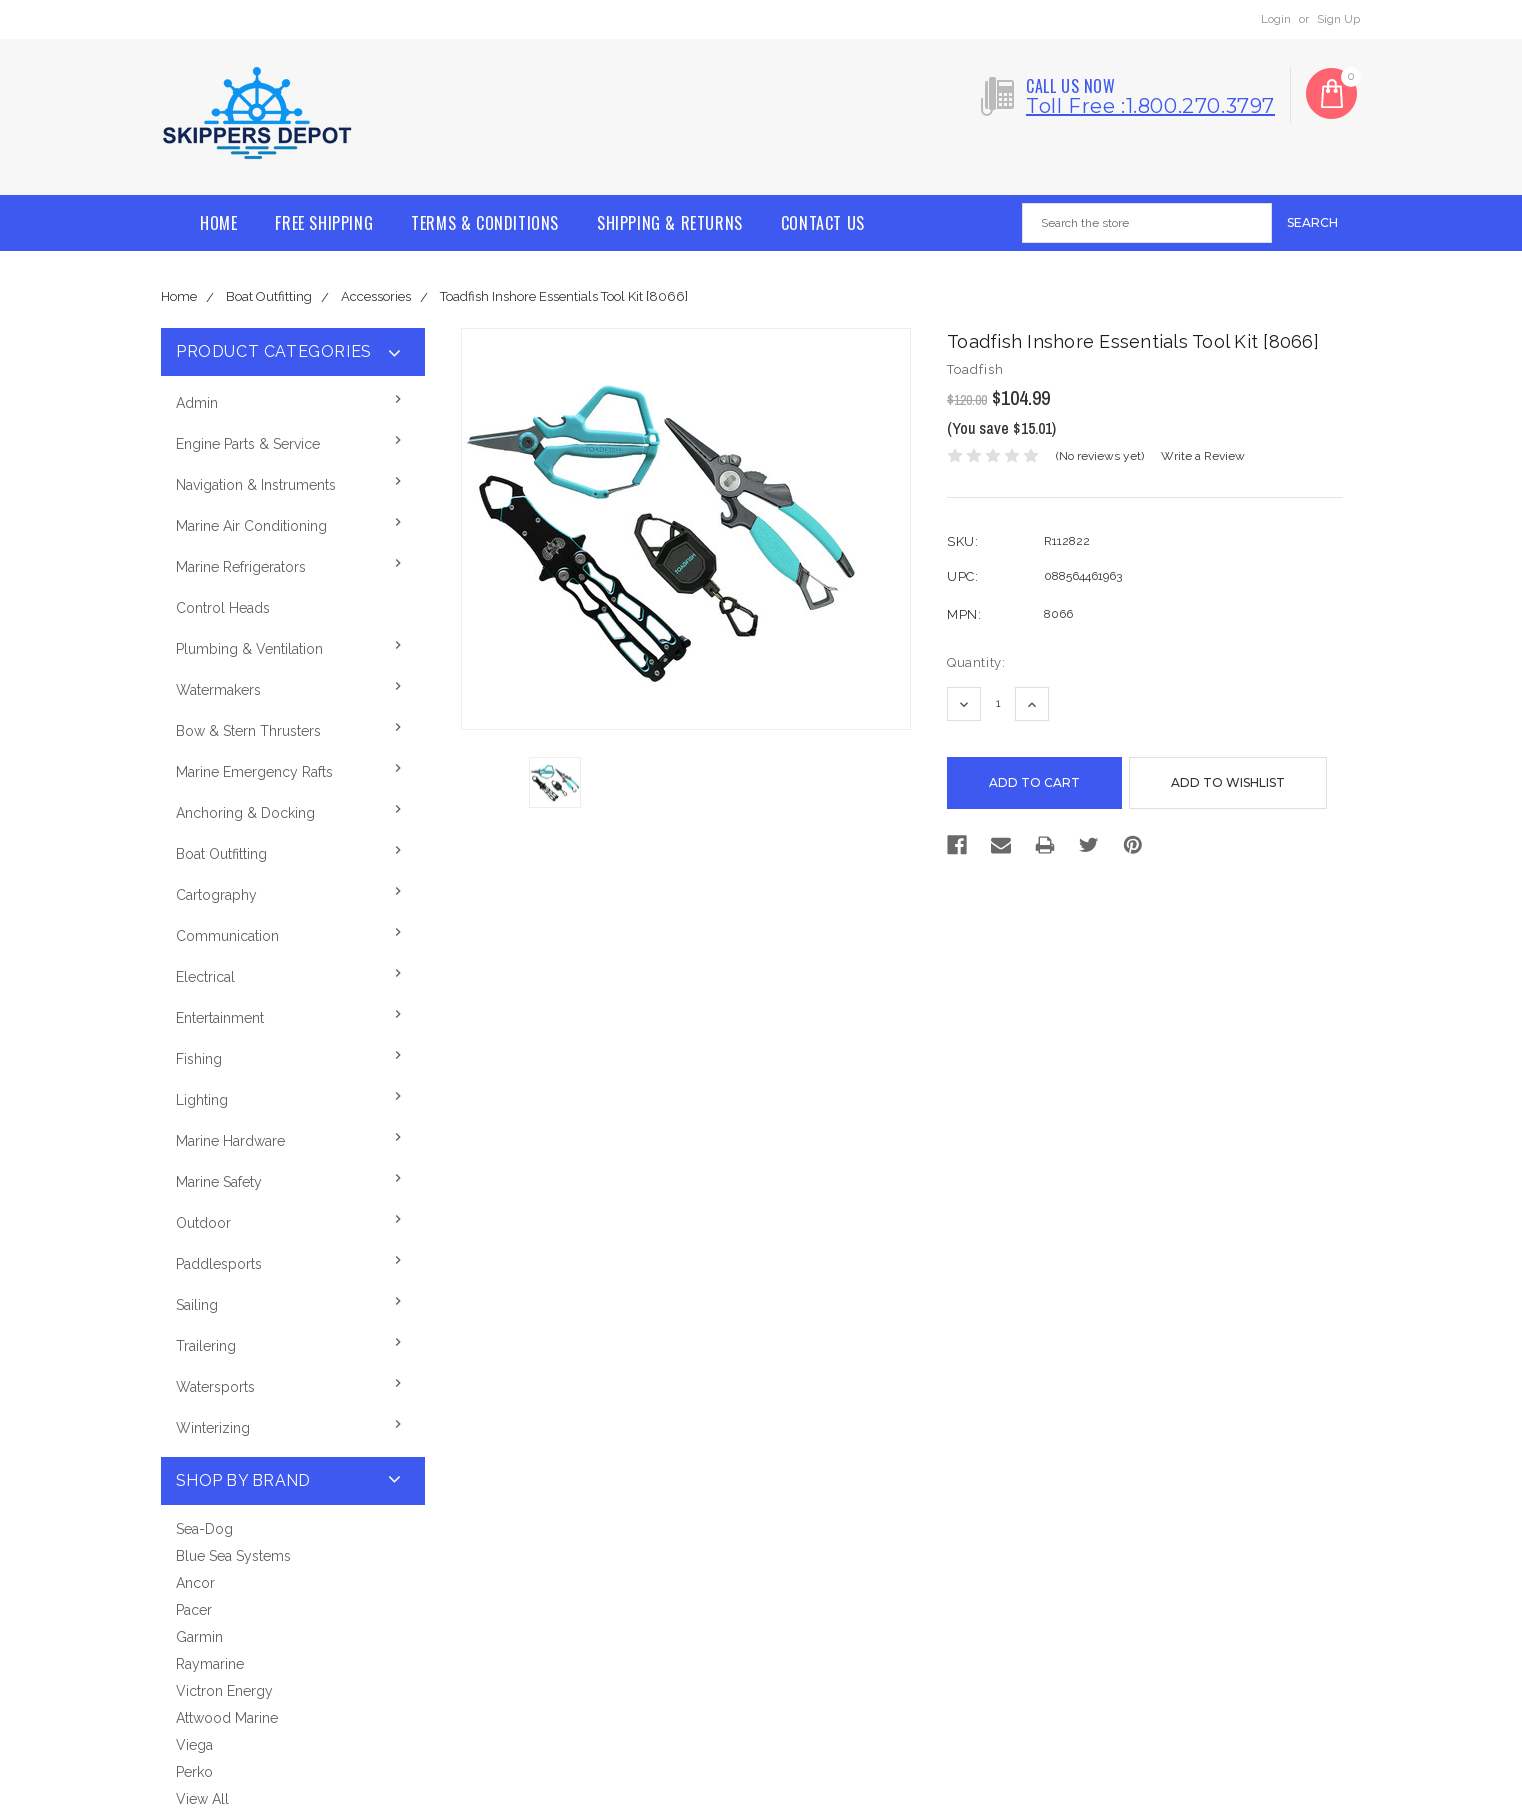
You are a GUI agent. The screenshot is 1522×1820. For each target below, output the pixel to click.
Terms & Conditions (485, 223)
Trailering (206, 1346)
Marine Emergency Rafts (254, 772)
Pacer (194, 1610)
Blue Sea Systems (233, 1556)
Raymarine (210, 1664)
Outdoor (203, 1223)
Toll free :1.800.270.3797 (1150, 106)
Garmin (199, 1637)
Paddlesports (219, 1264)
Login (1276, 19)
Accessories (376, 296)
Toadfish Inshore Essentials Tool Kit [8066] (564, 296)
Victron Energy (224, 1691)
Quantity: (976, 662)
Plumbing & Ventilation (249, 649)
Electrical (205, 977)
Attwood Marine (227, 1718)
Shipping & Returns (670, 223)
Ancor (195, 1583)
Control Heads (223, 608)
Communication (227, 936)
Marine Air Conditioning (251, 526)
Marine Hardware (230, 1141)
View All (202, 1799)
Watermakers (218, 690)
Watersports (215, 1387)
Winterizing (213, 1428)
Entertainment (220, 1018)
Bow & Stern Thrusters (248, 731)
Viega (194, 1745)
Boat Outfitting (269, 296)
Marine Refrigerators (241, 567)
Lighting (202, 1100)
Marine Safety (219, 1182)
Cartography (216, 895)
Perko (194, 1772)
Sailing (197, 1305)
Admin (197, 403)
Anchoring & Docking (245, 813)
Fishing (199, 1059)
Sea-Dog (204, 1529)
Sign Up (1338, 19)
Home (218, 223)
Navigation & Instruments (256, 485)
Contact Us (823, 223)
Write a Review (1203, 456)
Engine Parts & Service (248, 444)
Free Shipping (324, 223)
